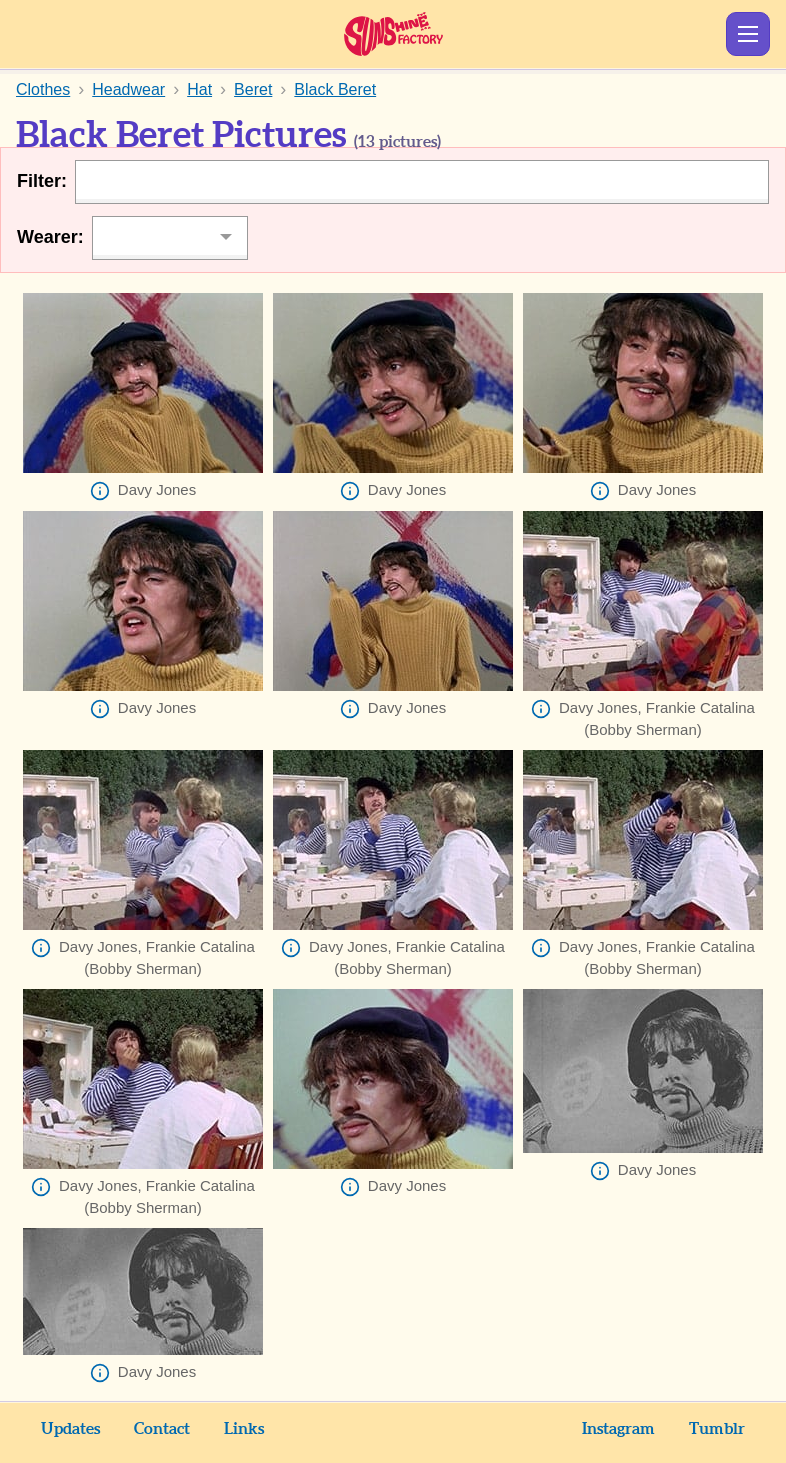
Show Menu (748, 34)
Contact (162, 1429)
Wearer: (50, 237)
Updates (70, 1429)
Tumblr (717, 1429)
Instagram (618, 1429)
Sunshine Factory (393, 34)
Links (244, 1429)
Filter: (42, 181)
